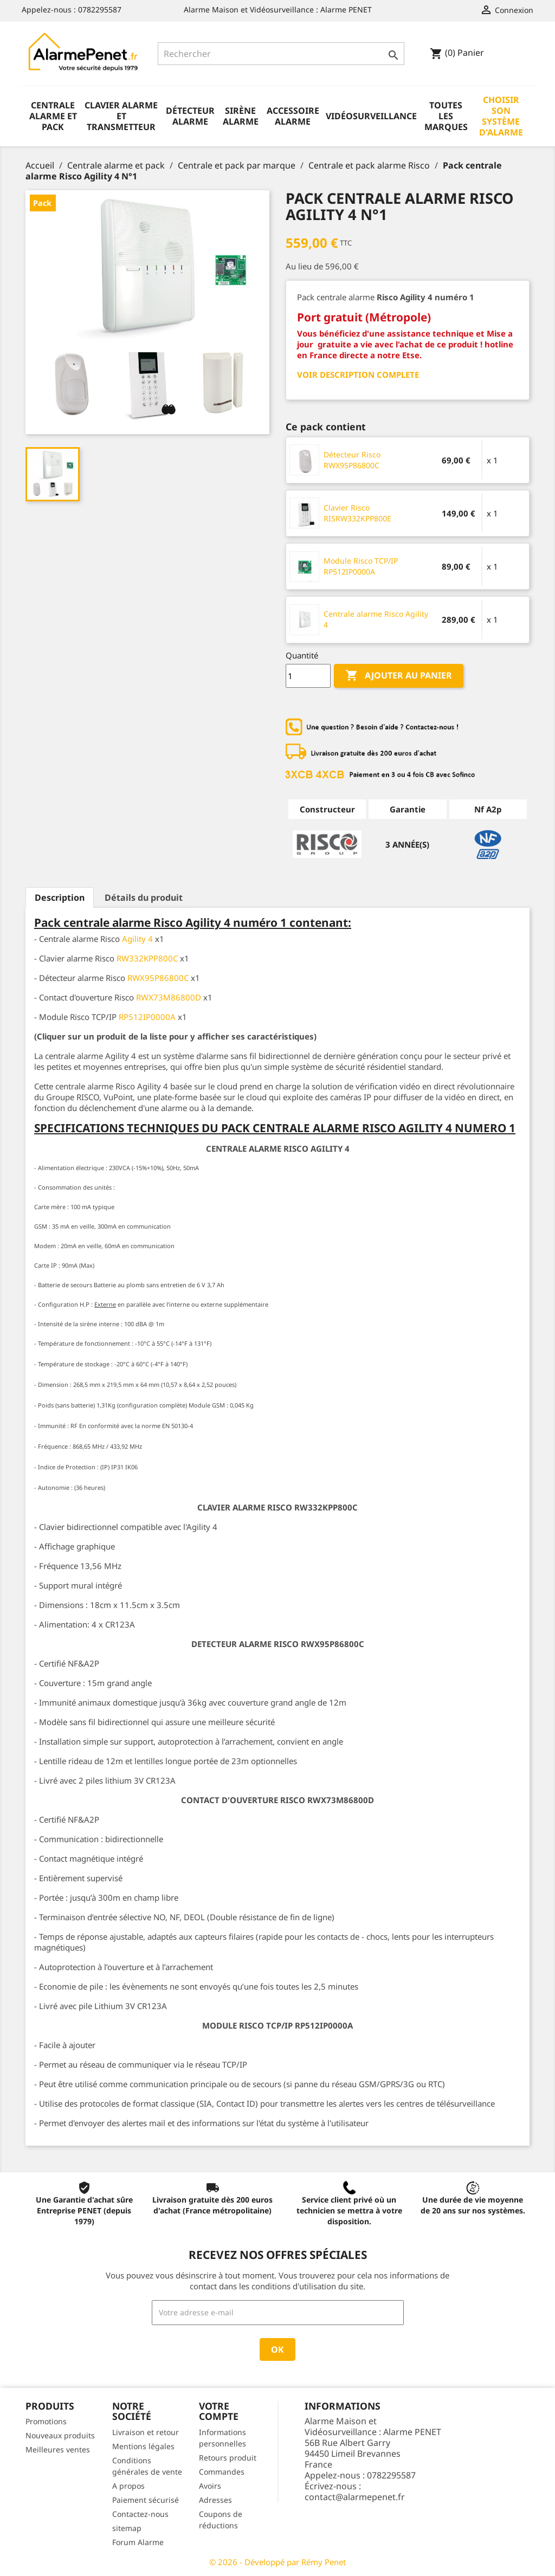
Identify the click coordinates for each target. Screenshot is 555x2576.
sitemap (126, 2528)
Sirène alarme (241, 116)
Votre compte (218, 2411)
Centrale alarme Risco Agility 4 (376, 619)
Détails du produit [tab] (144, 897)
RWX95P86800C (158, 977)
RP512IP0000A (147, 1016)
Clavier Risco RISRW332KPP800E (357, 513)
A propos (128, 2486)
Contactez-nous (140, 2514)
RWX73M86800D (168, 997)
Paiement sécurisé (145, 2500)
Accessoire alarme (293, 116)
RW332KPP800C (147, 958)
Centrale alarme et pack (53, 116)
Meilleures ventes (57, 2449)
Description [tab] (60, 897)
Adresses (215, 2500)
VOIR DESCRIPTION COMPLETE (358, 374)
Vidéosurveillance (371, 116)
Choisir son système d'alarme (501, 116)
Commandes (221, 2472)
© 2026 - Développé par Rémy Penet (277, 2561)
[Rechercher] (281, 53)
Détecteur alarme (190, 116)
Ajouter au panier (398, 676)
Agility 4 (137, 938)
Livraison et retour (145, 2432)
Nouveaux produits (60, 2435)
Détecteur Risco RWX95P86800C (352, 459)
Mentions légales (143, 2446)
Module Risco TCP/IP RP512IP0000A (361, 566)
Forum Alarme (138, 2542)
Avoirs (210, 2486)
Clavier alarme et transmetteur (121, 116)
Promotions (46, 2421)
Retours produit (227, 2457)
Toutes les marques (446, 116)
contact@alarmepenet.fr (355, 2497)
